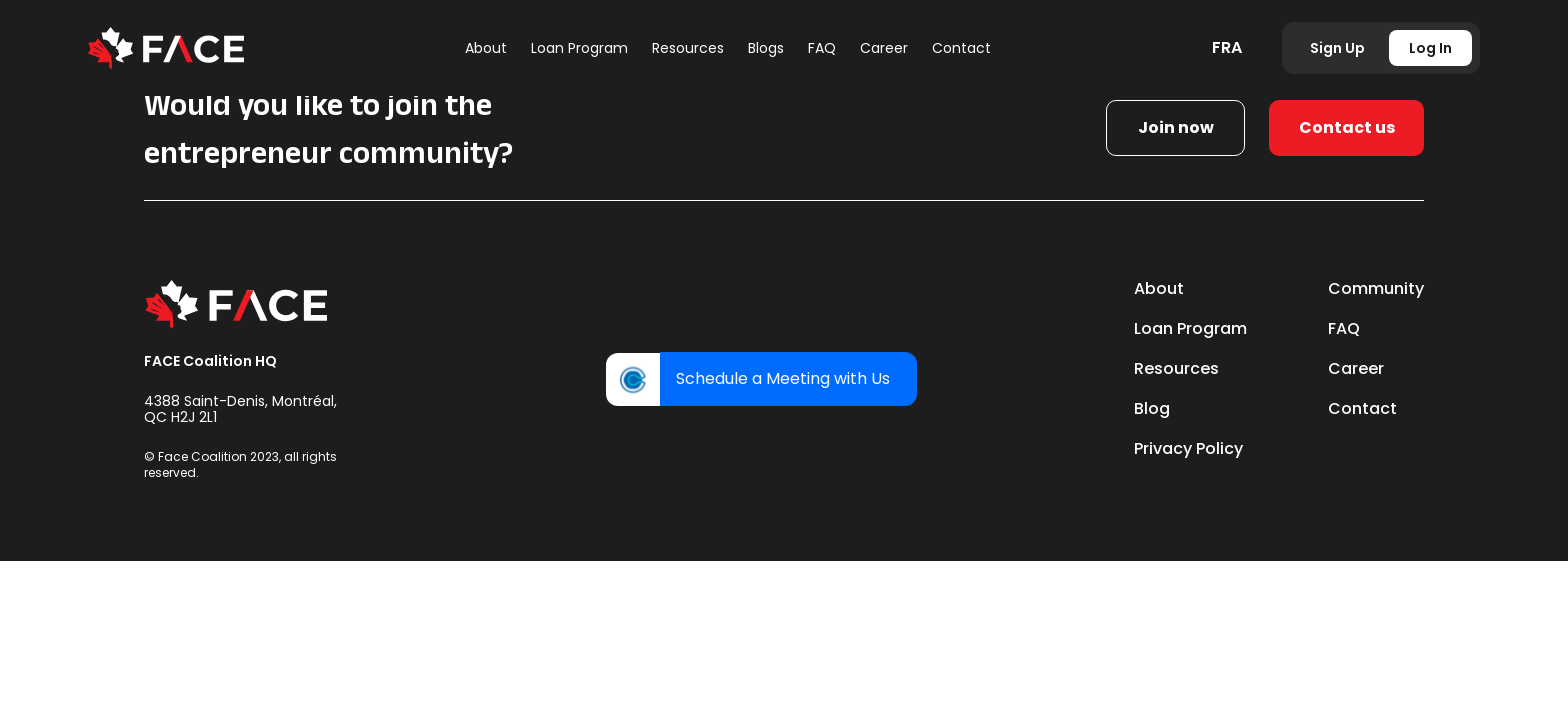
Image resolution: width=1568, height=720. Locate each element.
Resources (688, 48)
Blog (1152, 408)
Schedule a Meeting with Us (783, 378)
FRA (1227, 47)
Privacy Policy (1188, 448)
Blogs (766, 48)
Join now (1176, 127)
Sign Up (1337, 48)
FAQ (822, 48)
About (486, 48)
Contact (961, 48)
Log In (1430, 48)
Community (1376, 288)
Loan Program (579, 48)
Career (884, 48)
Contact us (1347, 127)
